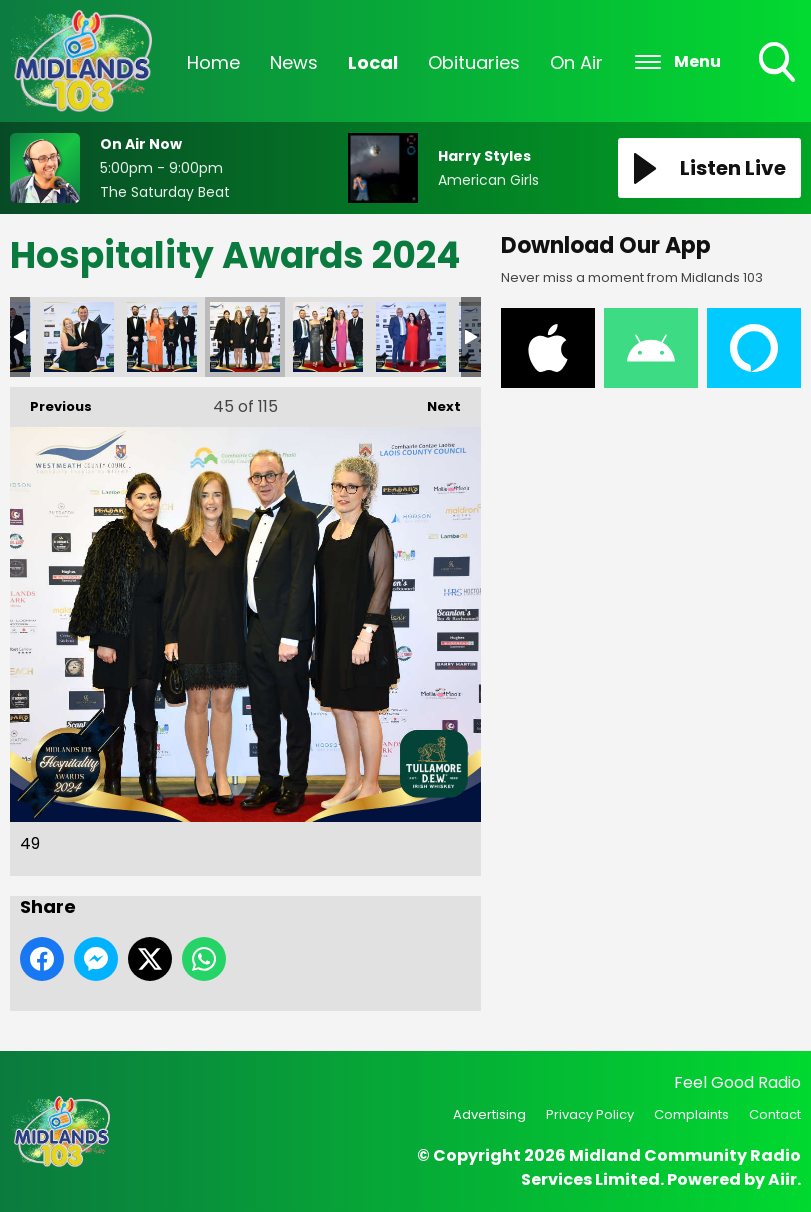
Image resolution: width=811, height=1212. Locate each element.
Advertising (489, 1114)
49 (245, 337)
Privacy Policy (590, 1114)
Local (373, 62)
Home (213, 62)
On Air (576, 62)
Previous (51, 401)
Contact (775, 1114)
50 (328, 337)
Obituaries (474, 62)
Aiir (782, 1179)
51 (411, 337)
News (294, 62)
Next (434, 401)
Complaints (691, 1114)
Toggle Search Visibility (779, 64)
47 (79, 337)
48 (162, 337)
